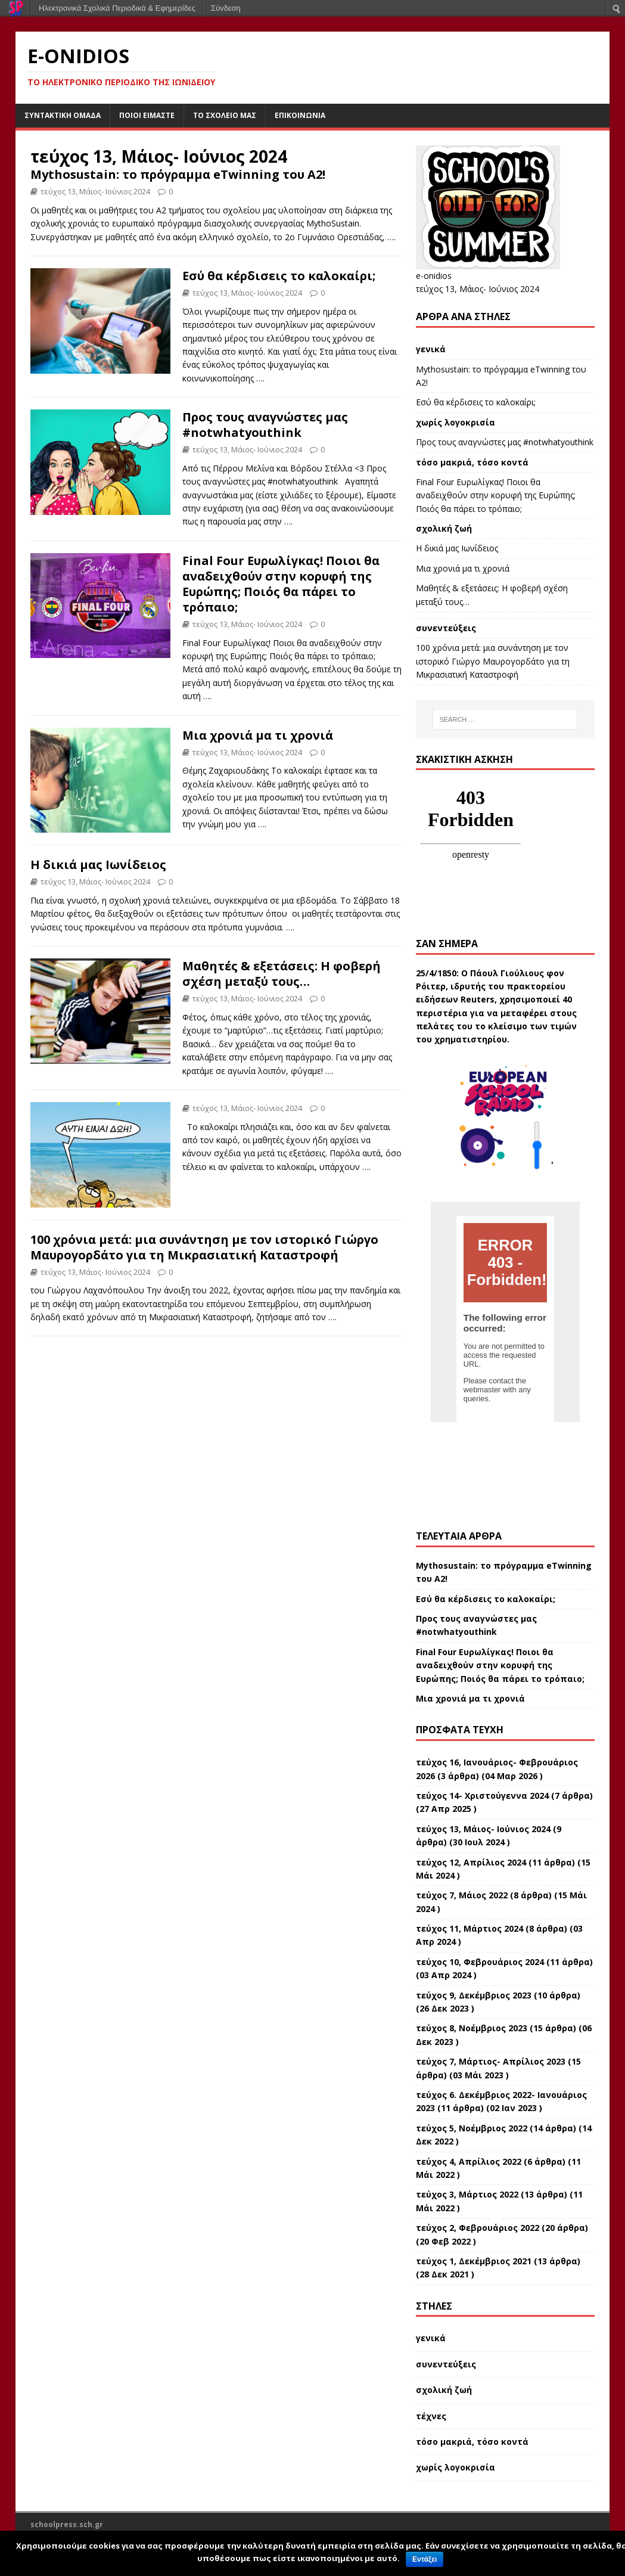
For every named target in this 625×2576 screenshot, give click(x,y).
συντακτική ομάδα (62, 115)
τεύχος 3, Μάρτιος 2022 (467, 2194)
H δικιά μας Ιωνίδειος (98, 864)
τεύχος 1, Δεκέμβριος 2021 (473, 2261)
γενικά (431, 349)
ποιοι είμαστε (147, 115)
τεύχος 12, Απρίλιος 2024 (471, 1862)
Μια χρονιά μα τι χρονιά (257, 735)
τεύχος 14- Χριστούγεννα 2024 (482, 1795)
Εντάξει (424, 2559)
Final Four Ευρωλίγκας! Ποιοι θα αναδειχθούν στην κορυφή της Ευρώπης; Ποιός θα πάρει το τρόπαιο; (281, 584)
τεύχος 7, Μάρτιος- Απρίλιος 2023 (490, 2061)
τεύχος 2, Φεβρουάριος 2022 (477, 2227)
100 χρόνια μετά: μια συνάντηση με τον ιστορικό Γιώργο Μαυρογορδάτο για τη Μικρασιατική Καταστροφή (204, 1247)
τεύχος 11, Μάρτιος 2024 (469, 1928)
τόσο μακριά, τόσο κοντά (472, 462)
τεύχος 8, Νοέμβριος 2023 (471, 2028)
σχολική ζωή (444, 528)
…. (391, 237)
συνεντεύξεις (446, 628)
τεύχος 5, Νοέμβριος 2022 (471, 2128)
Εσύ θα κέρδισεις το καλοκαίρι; (278, 276)
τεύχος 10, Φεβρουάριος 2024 (480, 1961)
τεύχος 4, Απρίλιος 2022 (468, 2161)
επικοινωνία (300, 115)
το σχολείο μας (224, 115)
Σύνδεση (226, 8)
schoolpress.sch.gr (66, 2524)
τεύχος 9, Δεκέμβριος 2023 (473, 1995)
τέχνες (431, 2416)
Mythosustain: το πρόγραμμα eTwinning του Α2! (177, 174)
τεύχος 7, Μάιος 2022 (462, 1895)
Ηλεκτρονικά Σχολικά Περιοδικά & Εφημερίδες (117, 8)
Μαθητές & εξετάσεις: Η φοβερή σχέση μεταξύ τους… (281, 973)
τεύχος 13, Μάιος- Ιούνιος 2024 (158, 156)
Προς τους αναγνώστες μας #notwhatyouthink (265, 424)
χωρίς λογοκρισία (455, 422)
